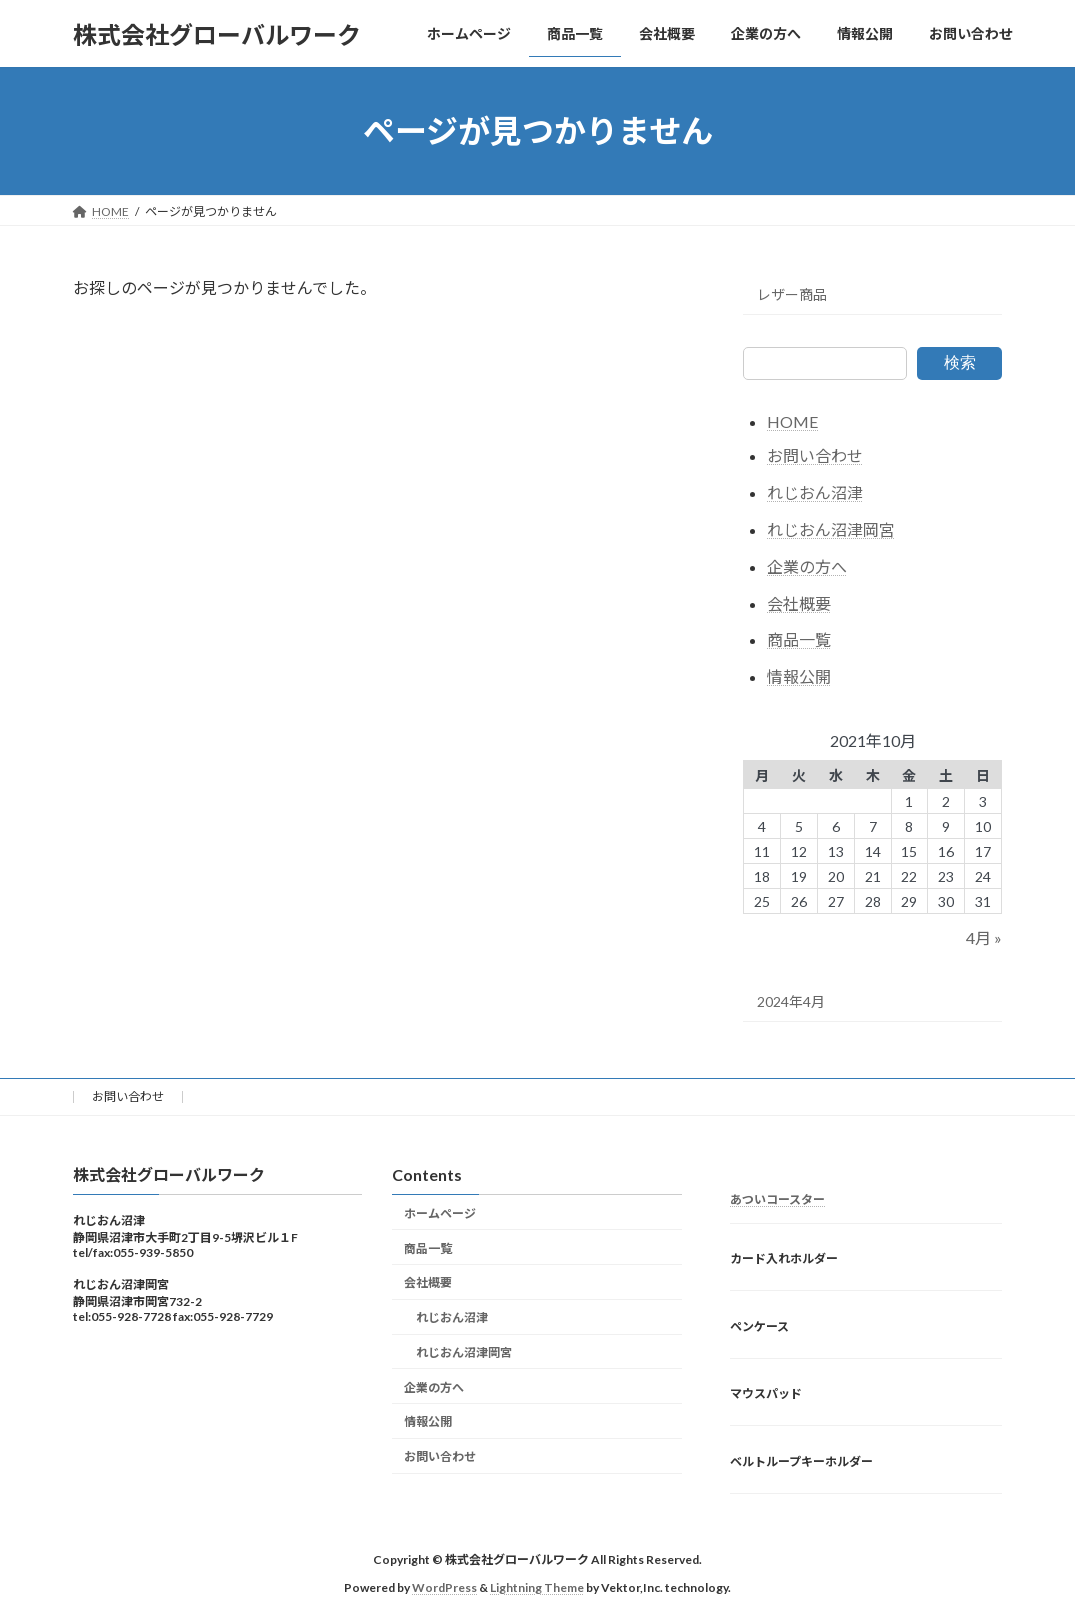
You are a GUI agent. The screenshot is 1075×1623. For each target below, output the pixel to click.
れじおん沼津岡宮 (831, 529)
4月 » (985, 938)
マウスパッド (766, 1394)
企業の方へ (807, 566)
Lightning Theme (537, 1588)
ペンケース (759, 1326)
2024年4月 (791, 1001)
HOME (792, 421)
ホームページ (440, 1213)
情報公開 (799, 676)
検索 (960, 362)
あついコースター (777, 1199)
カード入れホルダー (784, 1258)
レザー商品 (792, 294)
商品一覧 (799, 640)
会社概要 (799, 603)
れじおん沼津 (815, 492)
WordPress (444, 1588)
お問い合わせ (815, 456)
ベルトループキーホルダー (801, 1461)
